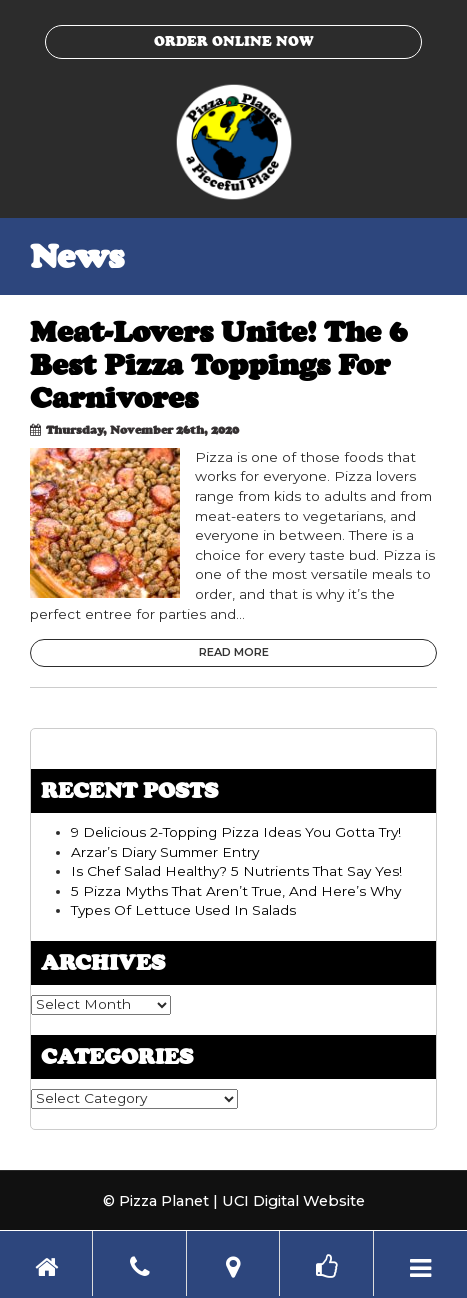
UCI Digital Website (293, 1201)
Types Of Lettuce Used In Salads (183, 910)
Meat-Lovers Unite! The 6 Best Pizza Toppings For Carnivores (218, 364)
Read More (234, 652)
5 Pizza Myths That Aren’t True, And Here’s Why (236, 891)
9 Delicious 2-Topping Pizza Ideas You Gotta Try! (236, 832)
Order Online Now (234, 41)
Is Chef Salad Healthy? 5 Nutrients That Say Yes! (236, 871)
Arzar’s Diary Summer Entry (165, 852)
